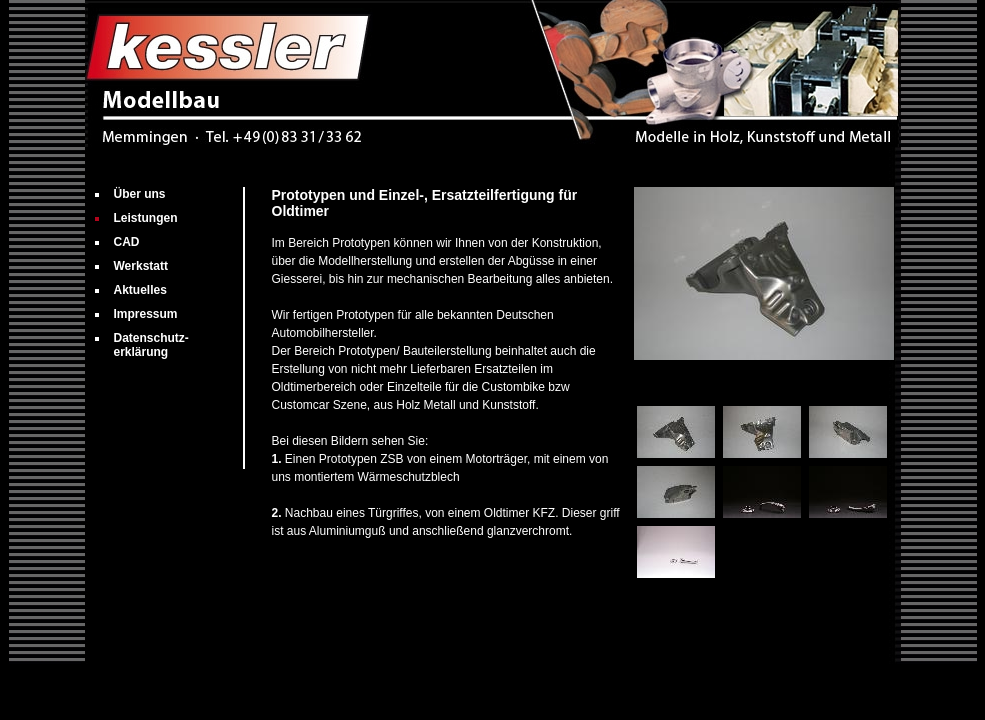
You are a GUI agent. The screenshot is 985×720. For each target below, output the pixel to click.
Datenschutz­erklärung (151, 345)
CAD (127, 242)
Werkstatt (141, 266)
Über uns (140, 194)
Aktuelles (140, 290)
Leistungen (146, 218)
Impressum (146, 314)
